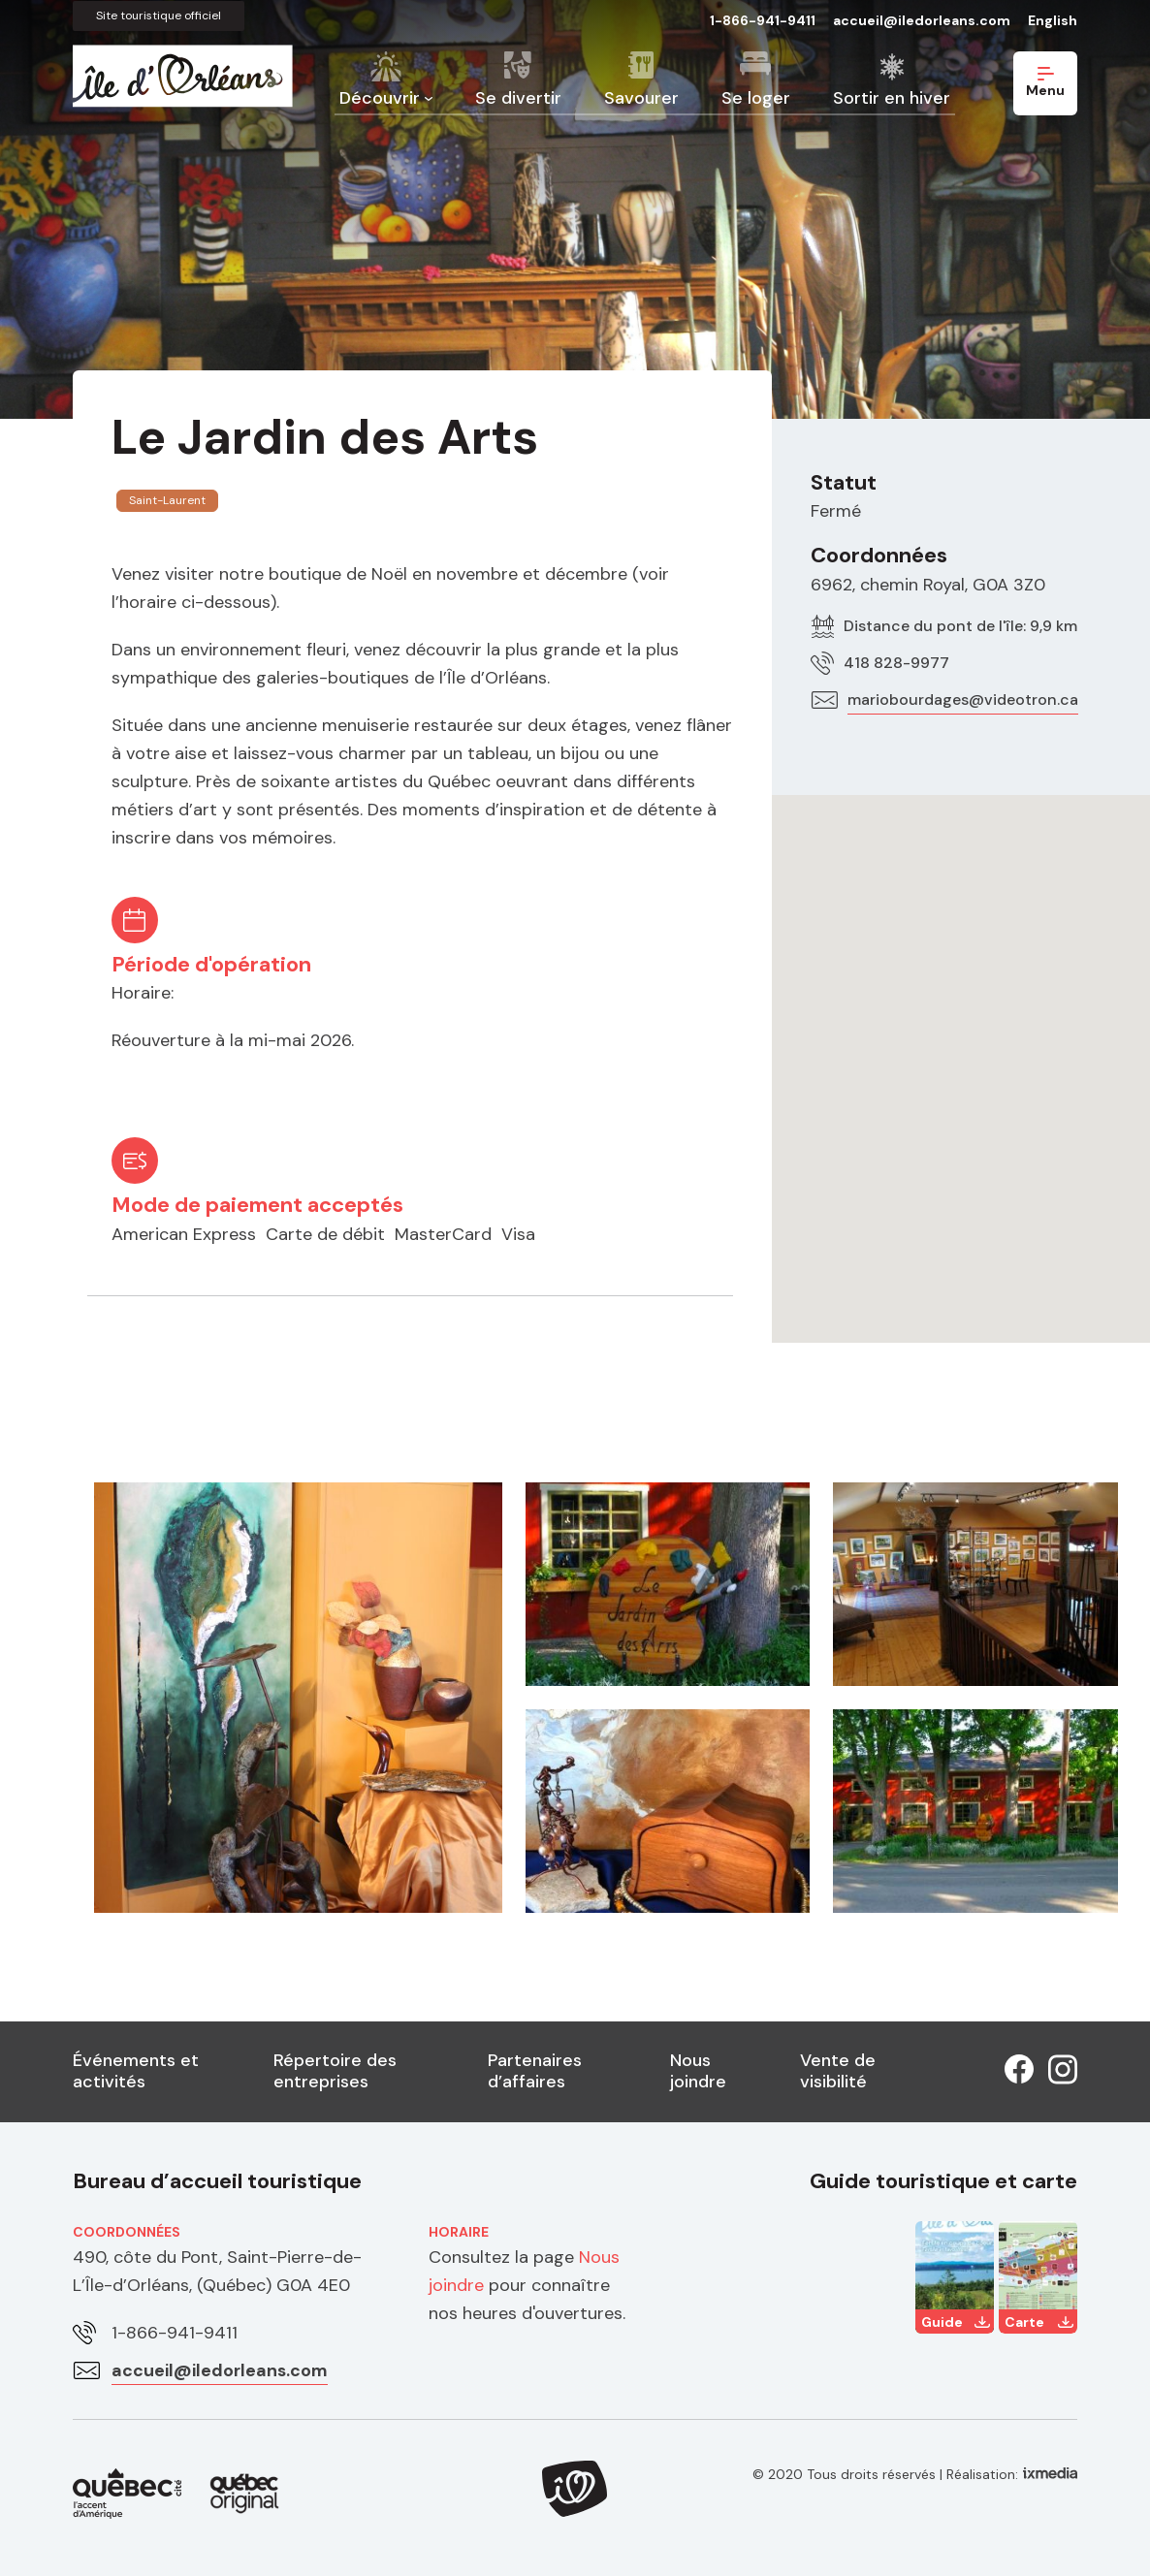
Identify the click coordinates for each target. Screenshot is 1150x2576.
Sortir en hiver (891, 98)
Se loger (755, 98)
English (1052, 20)
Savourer (641, 98)
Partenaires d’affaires (535, 2071)
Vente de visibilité (838, 2071)
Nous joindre (698, 2071)
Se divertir (518, 98)
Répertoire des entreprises (335, 2071)
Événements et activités (136, 2071)
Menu (1045, 83)
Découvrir (379, 98)
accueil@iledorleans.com (921, 20)
